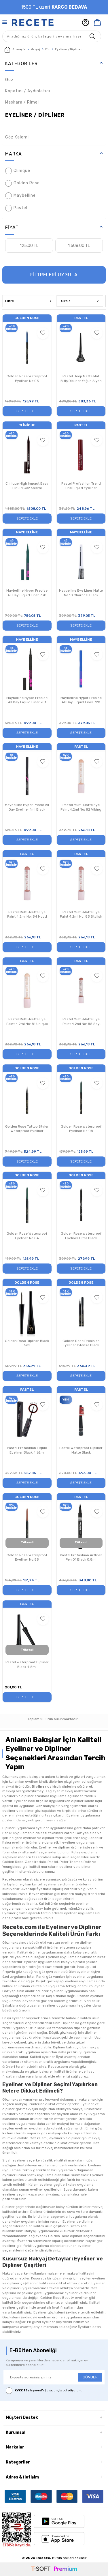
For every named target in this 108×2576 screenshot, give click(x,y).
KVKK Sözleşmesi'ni (30, 2390)
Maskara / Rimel (22, 102)
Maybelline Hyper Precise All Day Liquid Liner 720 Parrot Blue (81, 700)
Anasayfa (15, 50)
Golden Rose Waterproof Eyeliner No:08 (81, 1128)
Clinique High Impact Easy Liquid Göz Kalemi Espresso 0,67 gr (26, 485)
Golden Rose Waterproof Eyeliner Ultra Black (81, 1235)
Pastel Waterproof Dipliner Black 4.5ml (27, 1664)
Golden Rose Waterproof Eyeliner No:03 (27, 378)
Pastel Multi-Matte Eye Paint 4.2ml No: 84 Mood (27, 914)
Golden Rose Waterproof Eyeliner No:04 (27, 1235)
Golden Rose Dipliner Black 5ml (27, 1343)
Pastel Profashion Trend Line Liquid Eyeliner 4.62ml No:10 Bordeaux (81, 485)
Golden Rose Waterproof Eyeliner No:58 (27, 1557)
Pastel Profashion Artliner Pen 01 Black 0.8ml (81, 1557)
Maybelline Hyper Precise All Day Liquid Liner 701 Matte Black (27, 700)
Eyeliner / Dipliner (35, 115)
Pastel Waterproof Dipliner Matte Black (81, 1450)
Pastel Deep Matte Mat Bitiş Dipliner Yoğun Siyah (81, 378)
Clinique (17, 171)
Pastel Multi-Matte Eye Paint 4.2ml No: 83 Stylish (81, 914)
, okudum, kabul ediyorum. (44, 2390)
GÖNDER (90, 2377)
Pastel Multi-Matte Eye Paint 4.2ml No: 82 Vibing (80, 807)
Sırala (80, 301)
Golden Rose (22, 183)
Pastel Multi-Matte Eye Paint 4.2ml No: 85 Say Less (81, 1021)
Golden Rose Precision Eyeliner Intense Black (81, 1343)
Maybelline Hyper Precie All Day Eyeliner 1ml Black (27, 807)
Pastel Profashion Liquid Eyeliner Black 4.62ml (27, 1450)
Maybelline (20, 195)
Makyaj (35, 49)
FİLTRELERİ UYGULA (54, 275)
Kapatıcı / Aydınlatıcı (27, 91)
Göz (47, 49)
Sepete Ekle (27, 411)
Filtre (28, 301)
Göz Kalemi (17, 137)
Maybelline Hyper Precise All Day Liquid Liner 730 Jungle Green (27, 592)
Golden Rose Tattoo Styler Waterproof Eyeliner (27, 1128)
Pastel (16, 208)
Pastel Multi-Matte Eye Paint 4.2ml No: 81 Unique (27, 1021)
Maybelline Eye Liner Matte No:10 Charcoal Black (81, 592)
